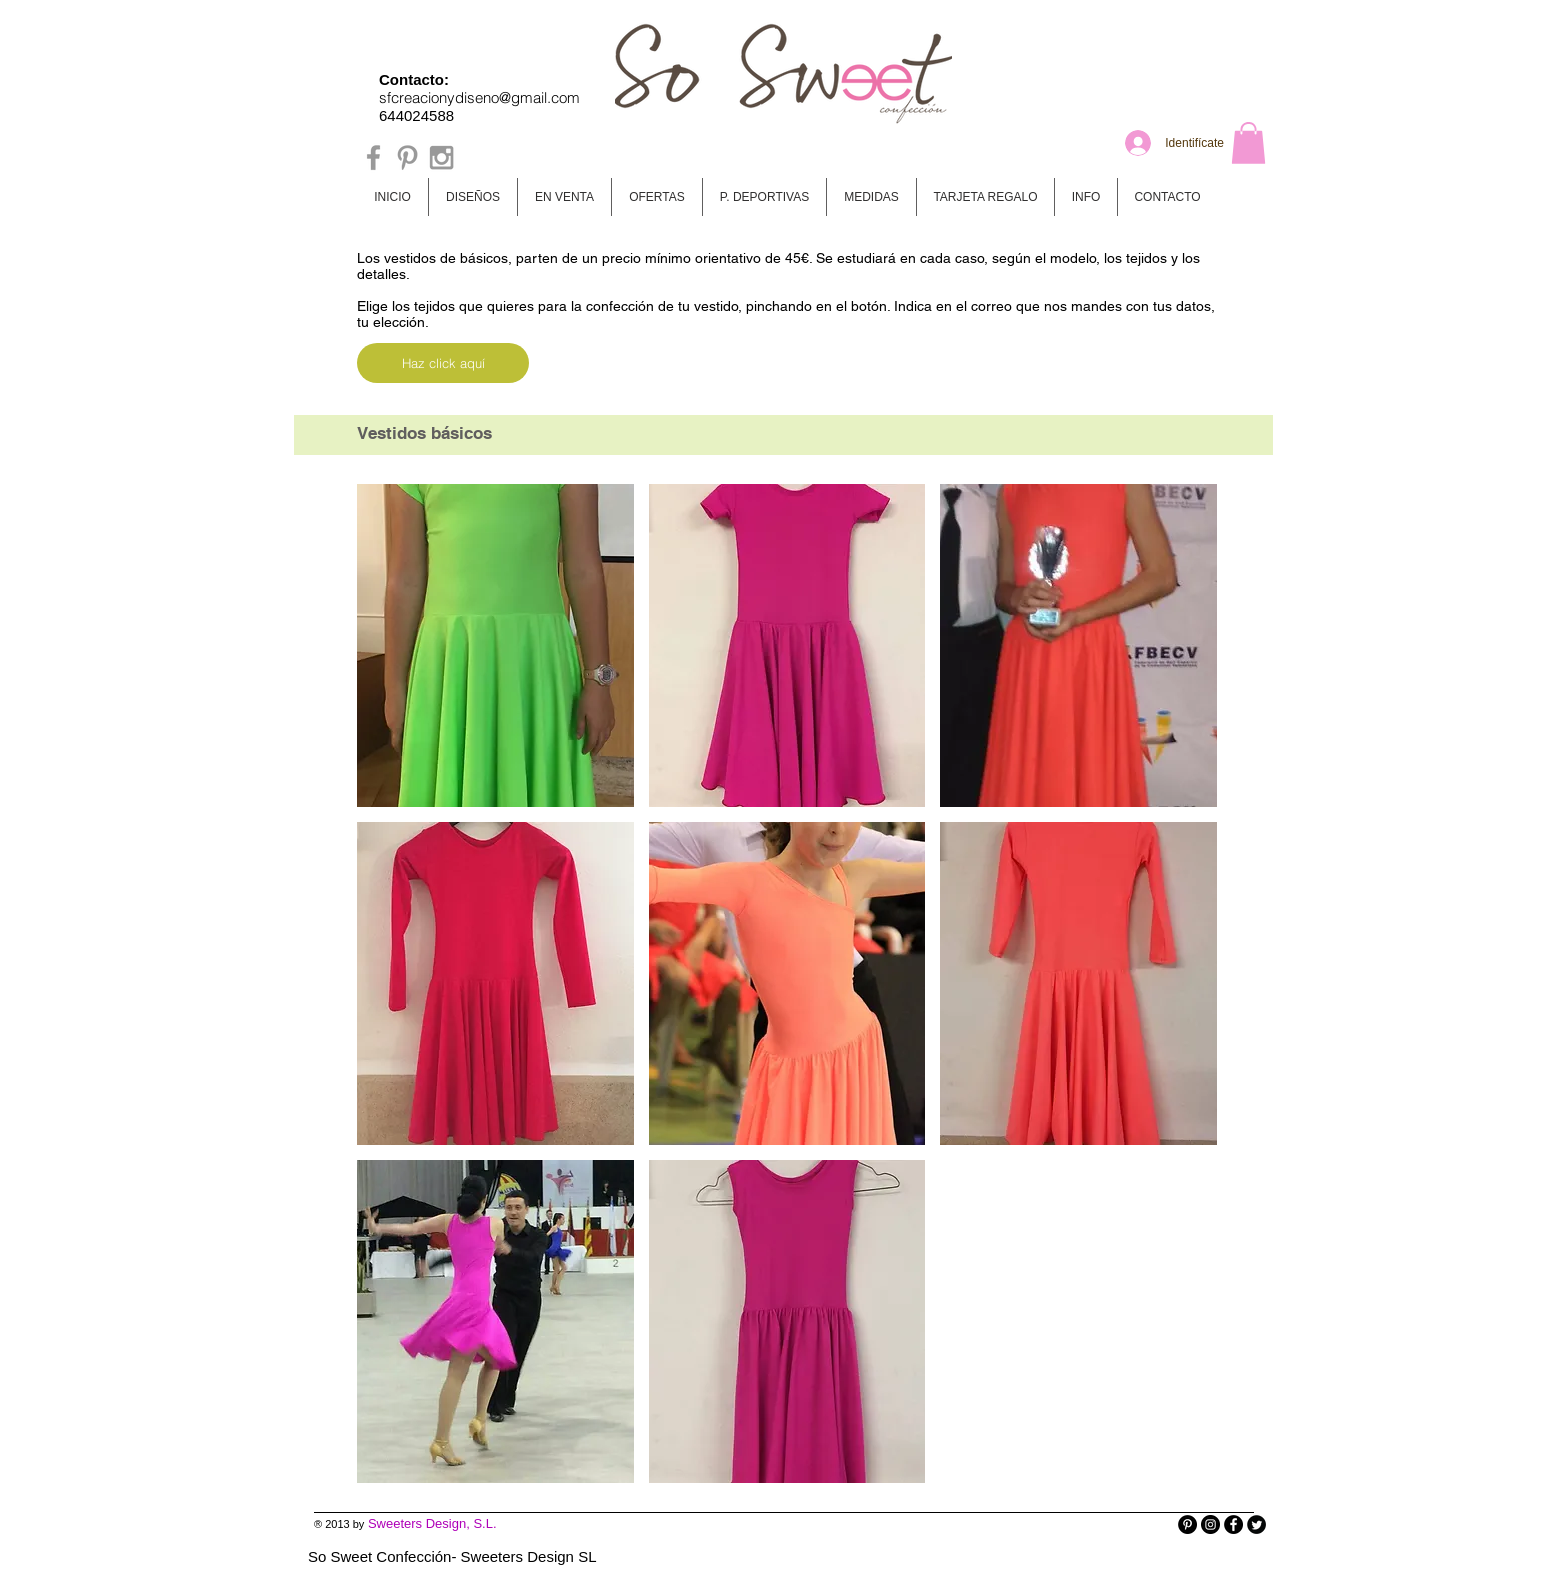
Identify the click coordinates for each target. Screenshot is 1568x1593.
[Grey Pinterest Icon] (407, 157)
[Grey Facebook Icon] (373, 157)
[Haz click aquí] (443, 363)
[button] (1248, 143)
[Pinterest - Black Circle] (1187, 1524)
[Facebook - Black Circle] (1233, 1524)
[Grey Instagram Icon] (441, 157)
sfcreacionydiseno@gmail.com (479, 97)
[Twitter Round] (1256, 1524)
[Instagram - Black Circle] (1210, 1524)
